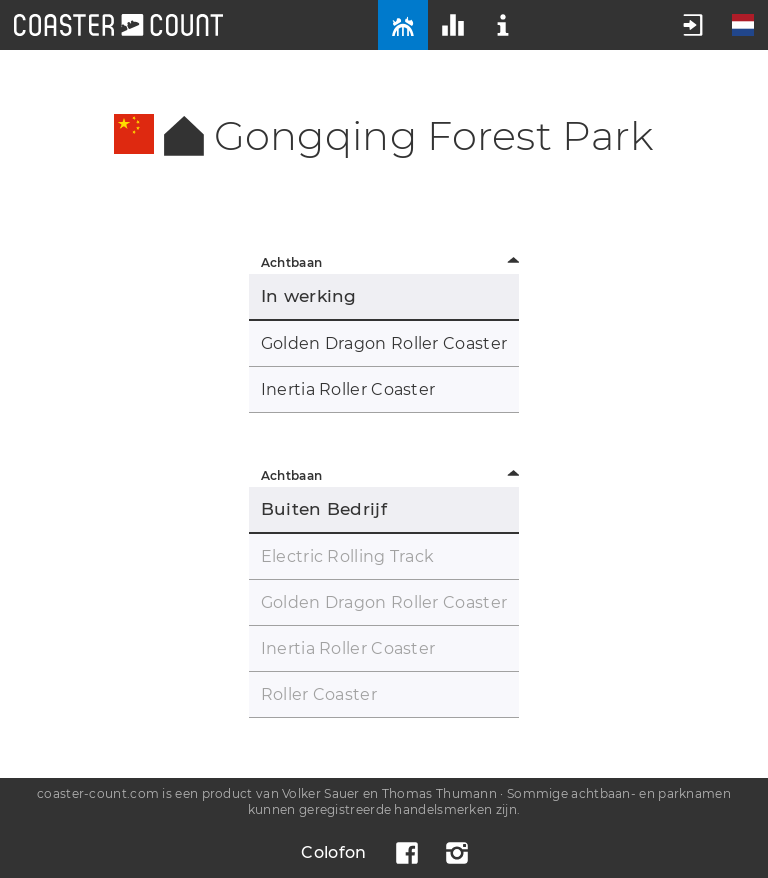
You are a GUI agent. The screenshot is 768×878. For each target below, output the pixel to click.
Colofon (333, 852)
